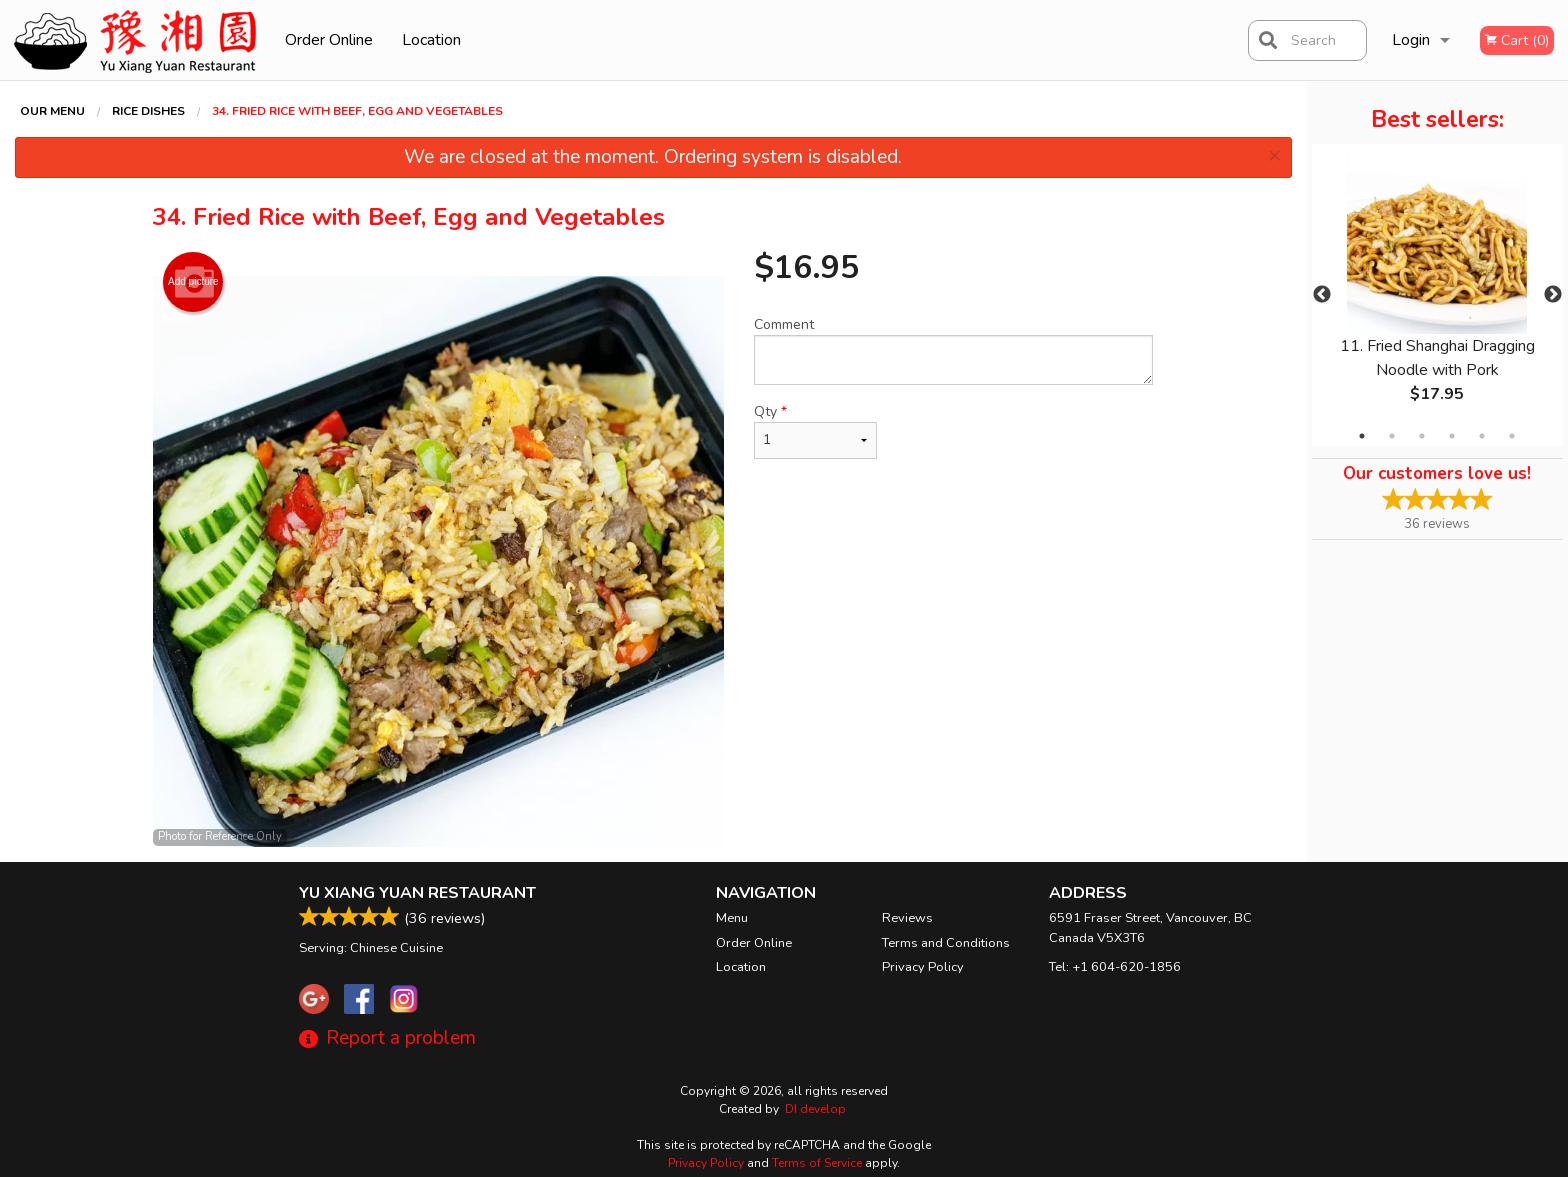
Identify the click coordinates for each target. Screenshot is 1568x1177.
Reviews (907, 918)
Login (1411, 40)
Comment (953, 350)
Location (431, 40)
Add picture (193, 282)
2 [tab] (1392, 436)
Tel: (1115, 967)
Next (1553, 295)
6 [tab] (1512, 436)
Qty (815, 430)
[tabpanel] (1437, 295)
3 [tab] (1422, 436)
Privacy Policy (923, 967)
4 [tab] (1452, 436)
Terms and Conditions (946, 943)
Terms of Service (817, 1163)
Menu (732, 918)
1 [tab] (1362, 436)
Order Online (329, 40)
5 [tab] (1482, 436)
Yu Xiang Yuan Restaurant (417, 893)
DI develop (815, 1109)
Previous (1322, 295)
